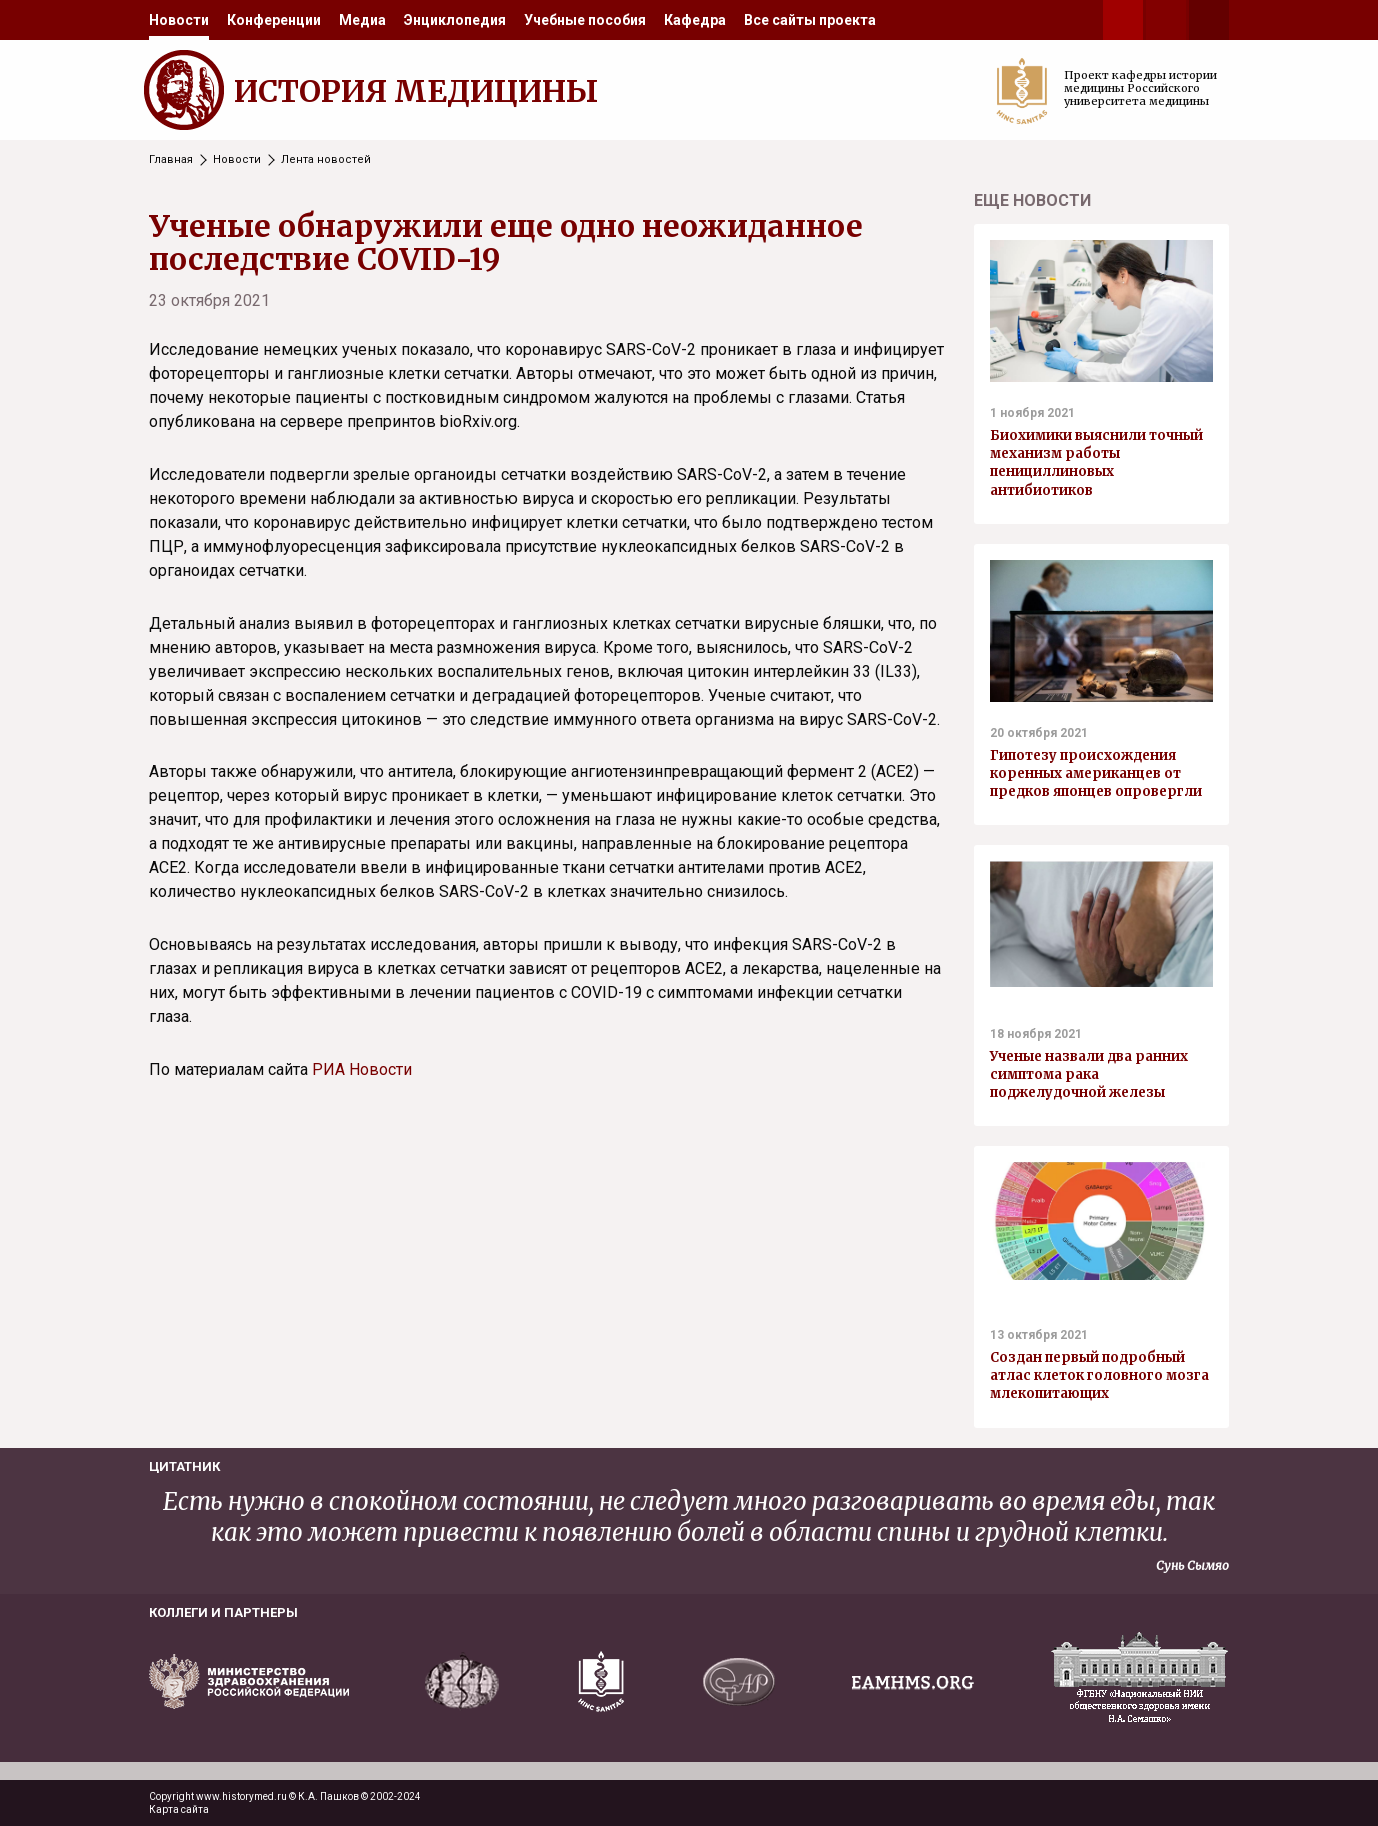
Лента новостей (326, 159)
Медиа (362, 20)
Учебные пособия (585, 20)
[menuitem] (179, 20)
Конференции (274, 20)
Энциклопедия (455, 20)
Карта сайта (179, 1809)
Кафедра (695, 20)
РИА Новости (362, 1069)
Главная (171, 159)
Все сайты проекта (810, 20)
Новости (179, 20)
